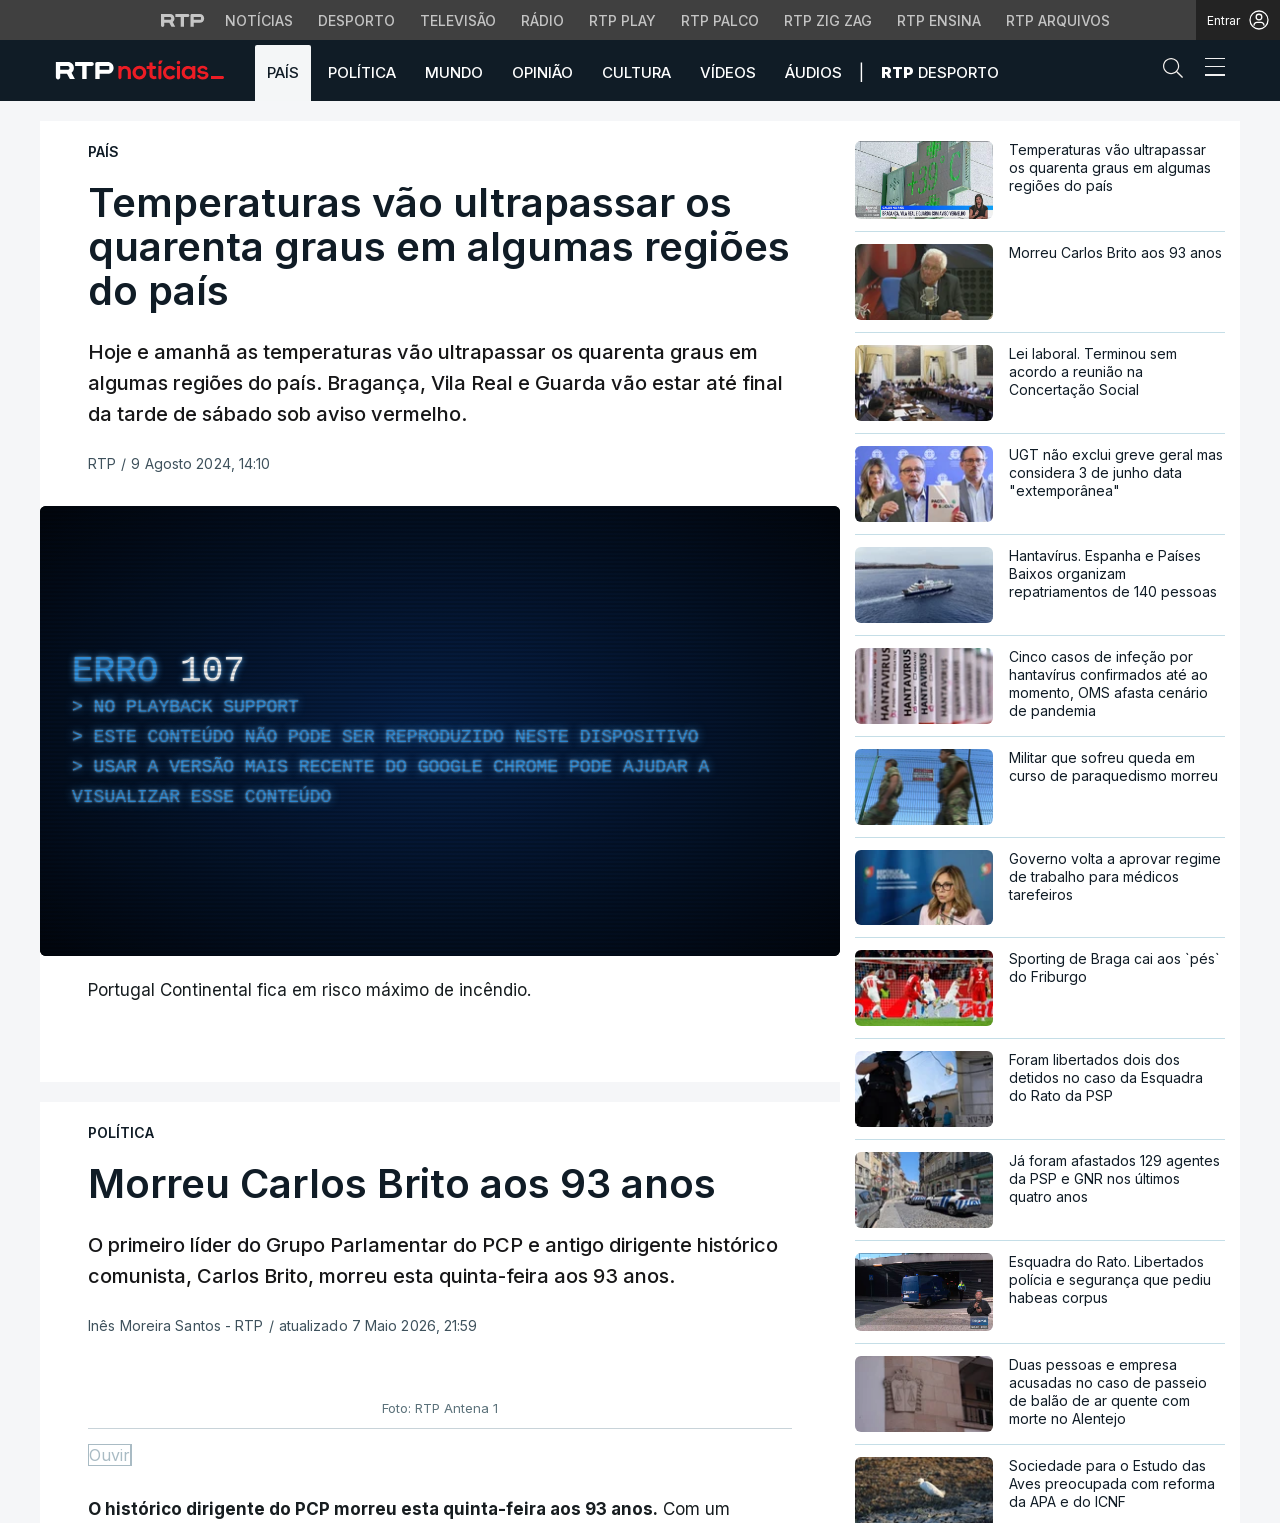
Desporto (940, 72)
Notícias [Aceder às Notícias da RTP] (259, 20)
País (283, 72)
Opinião (542, 72)
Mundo (454, 72)
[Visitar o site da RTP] (183, 20)
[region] (440, 731)
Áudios (813, 72)
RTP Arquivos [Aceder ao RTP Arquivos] (1058, 20)
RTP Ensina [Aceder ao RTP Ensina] (939, 20)
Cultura (636, 72)
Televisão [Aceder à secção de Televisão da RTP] (458, 20)
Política (362, 72)
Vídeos (728, 72)
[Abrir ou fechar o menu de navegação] (1209, 70)
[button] (1178, 72)
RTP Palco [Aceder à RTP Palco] (720, 20)
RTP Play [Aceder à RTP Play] (622, 20)
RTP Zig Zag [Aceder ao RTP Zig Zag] (828, 20)
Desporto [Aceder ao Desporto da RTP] (356, 20)
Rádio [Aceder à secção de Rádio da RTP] (542, 20)
